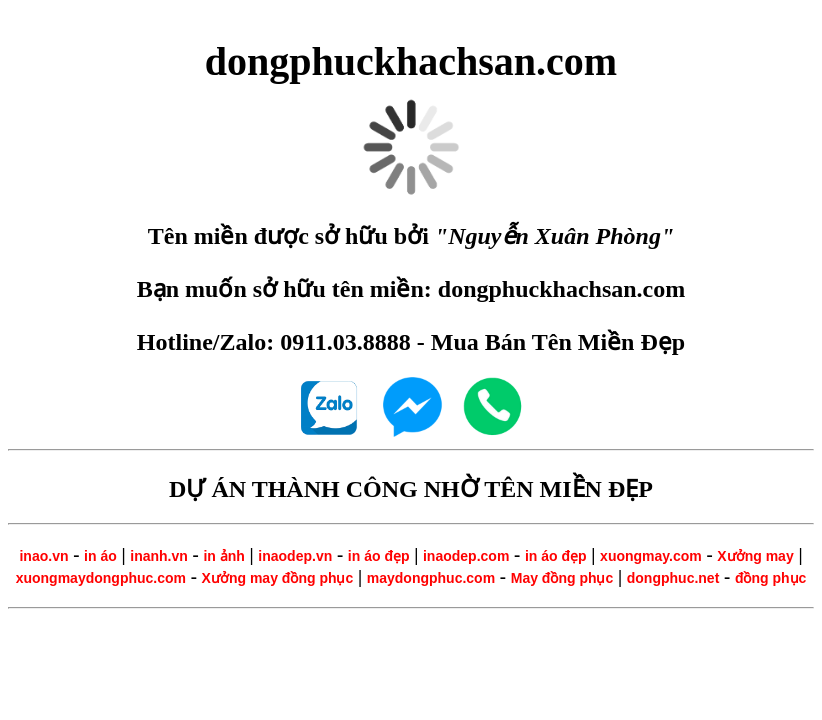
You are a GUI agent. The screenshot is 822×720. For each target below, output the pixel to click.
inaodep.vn (295, 556)
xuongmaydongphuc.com (101, 578)
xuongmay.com (651, 556)
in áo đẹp (379, 556)
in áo (100, 556)
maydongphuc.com (431, 578)
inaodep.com (466, 556)
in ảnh (223, 556)
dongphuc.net (673, 578)
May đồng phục (562, 578)
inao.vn (43, 556)
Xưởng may (755, 556)
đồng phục (770, 578)
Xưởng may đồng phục (278, 578)
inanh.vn (159, 556)
